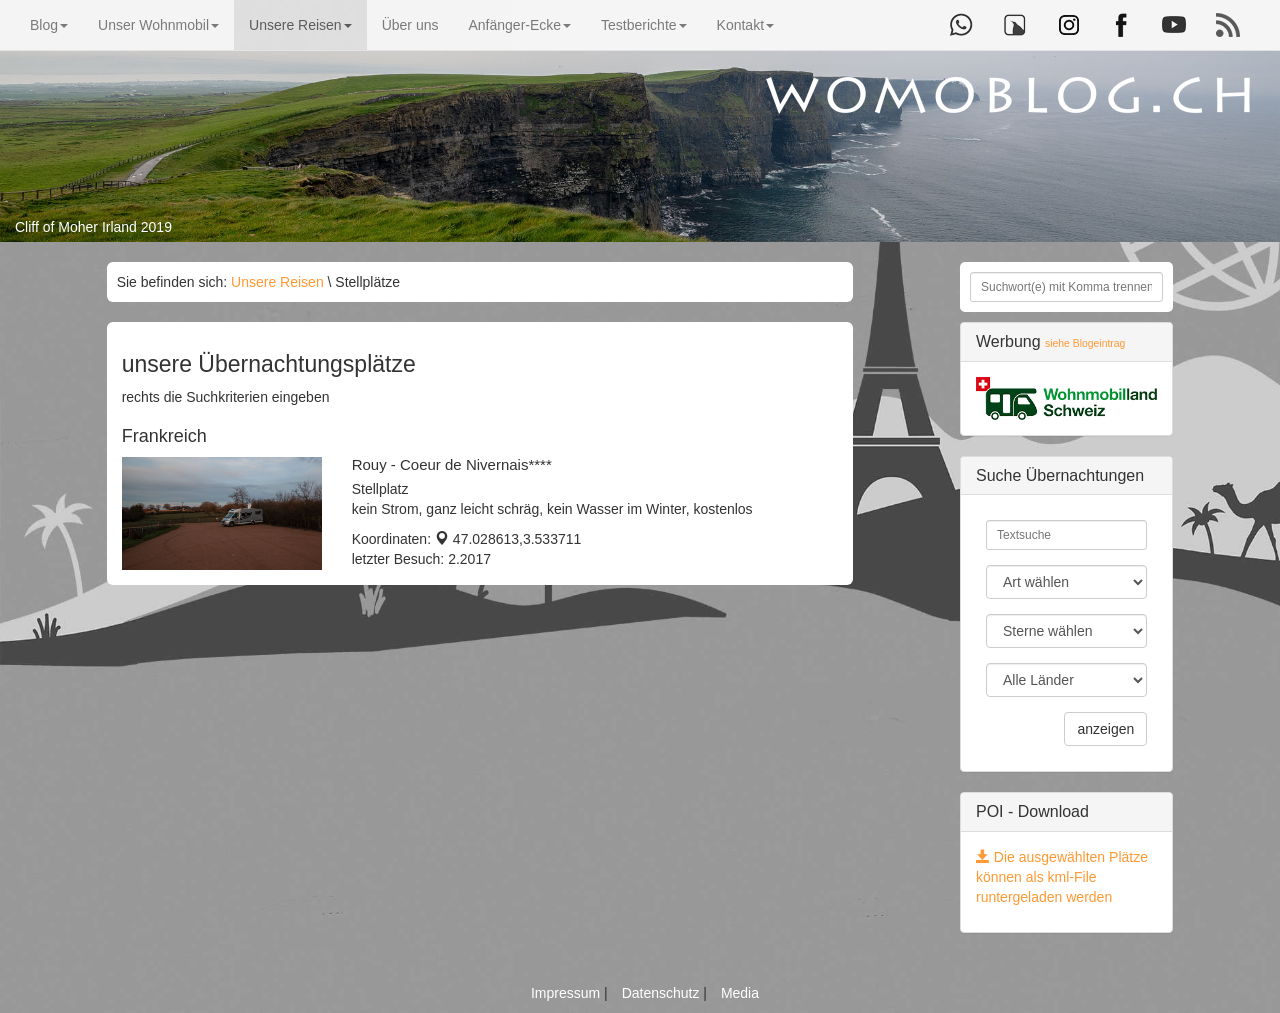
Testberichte (643, 25)
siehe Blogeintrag (1085, 343)
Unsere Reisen (300, 25)
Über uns (410, 25)
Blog (49, 25)
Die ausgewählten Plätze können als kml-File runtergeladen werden (1062, 877)
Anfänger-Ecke (519, 25)
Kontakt (745, 25)
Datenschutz (663, 993)
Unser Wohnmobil (158, 25)
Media (740, 993)
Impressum (567, 993)
